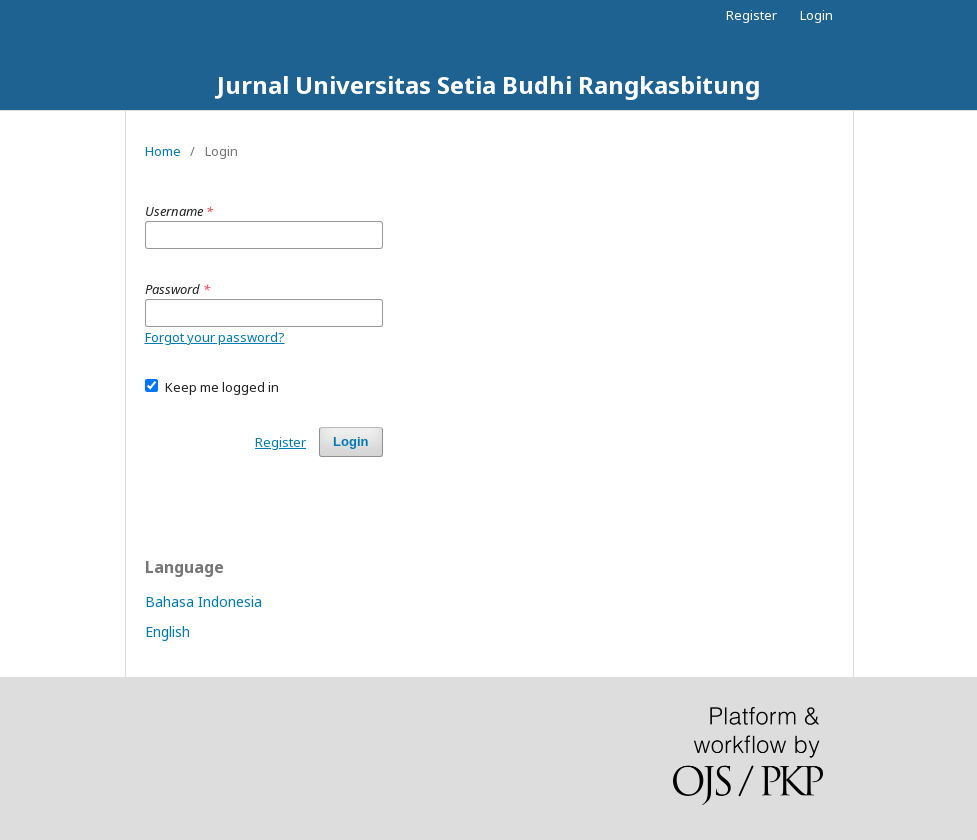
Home (163, 151)
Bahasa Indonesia (203, 601)
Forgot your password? (215, 337)
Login (816, 15)
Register (751, 15)
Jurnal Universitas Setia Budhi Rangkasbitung (488, 84)
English (167, 631)
